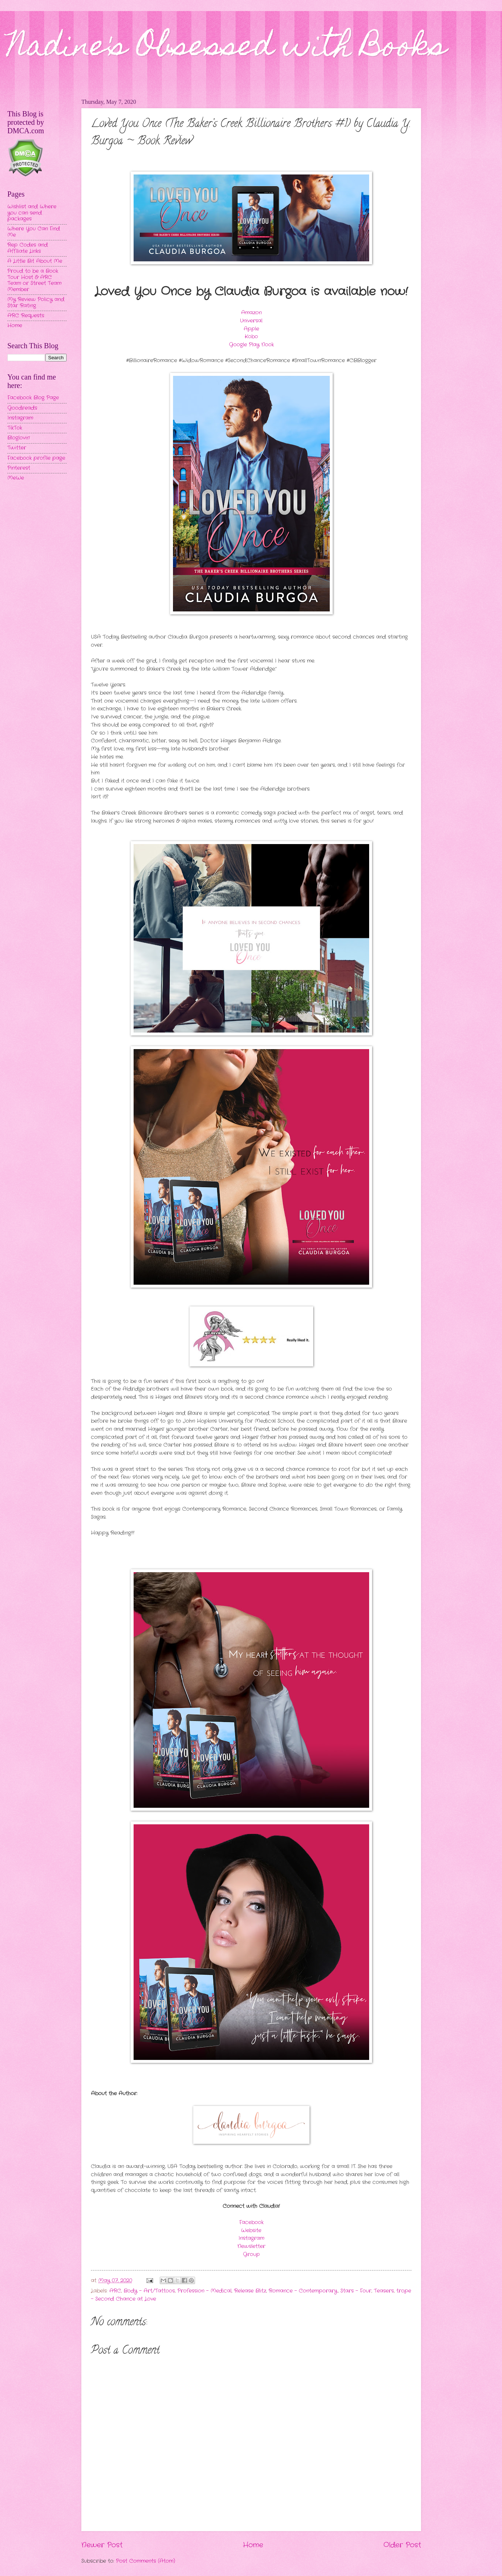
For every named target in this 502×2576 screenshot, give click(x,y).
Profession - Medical (204, 2290)
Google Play (244, 345)
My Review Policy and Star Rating (35, 302)
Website (251, 2230)
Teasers (384, 2290)
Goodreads (22, 408)
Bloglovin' (18, 437)
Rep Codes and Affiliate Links (27, 248)
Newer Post (102, 2545)
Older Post (402, 2545)
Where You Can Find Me (33, 232)
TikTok (14, 427)
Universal (251, 321)
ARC (115, 2290)
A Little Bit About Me (34, 261)
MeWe (15, 477)
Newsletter (251, 2246)
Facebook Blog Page (33, 397)
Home (253, 2545)
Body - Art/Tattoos (149, 2290)
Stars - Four (355, 2290)
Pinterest (18, 468)
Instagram (251, 2238)
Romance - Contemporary (303, 2290)
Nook (267, 345)
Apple (251, 329)
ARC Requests (25, 315)
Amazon (251, 313)
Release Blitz (250, 2290)
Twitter (16, 447)
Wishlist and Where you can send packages (31, 212)
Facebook (251, 2222)
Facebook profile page (36, 458)
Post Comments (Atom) (145, 2561)
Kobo (251, 336)
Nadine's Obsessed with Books (226, 48)
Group (251, 2254)
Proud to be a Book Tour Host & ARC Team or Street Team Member (34, 280)
